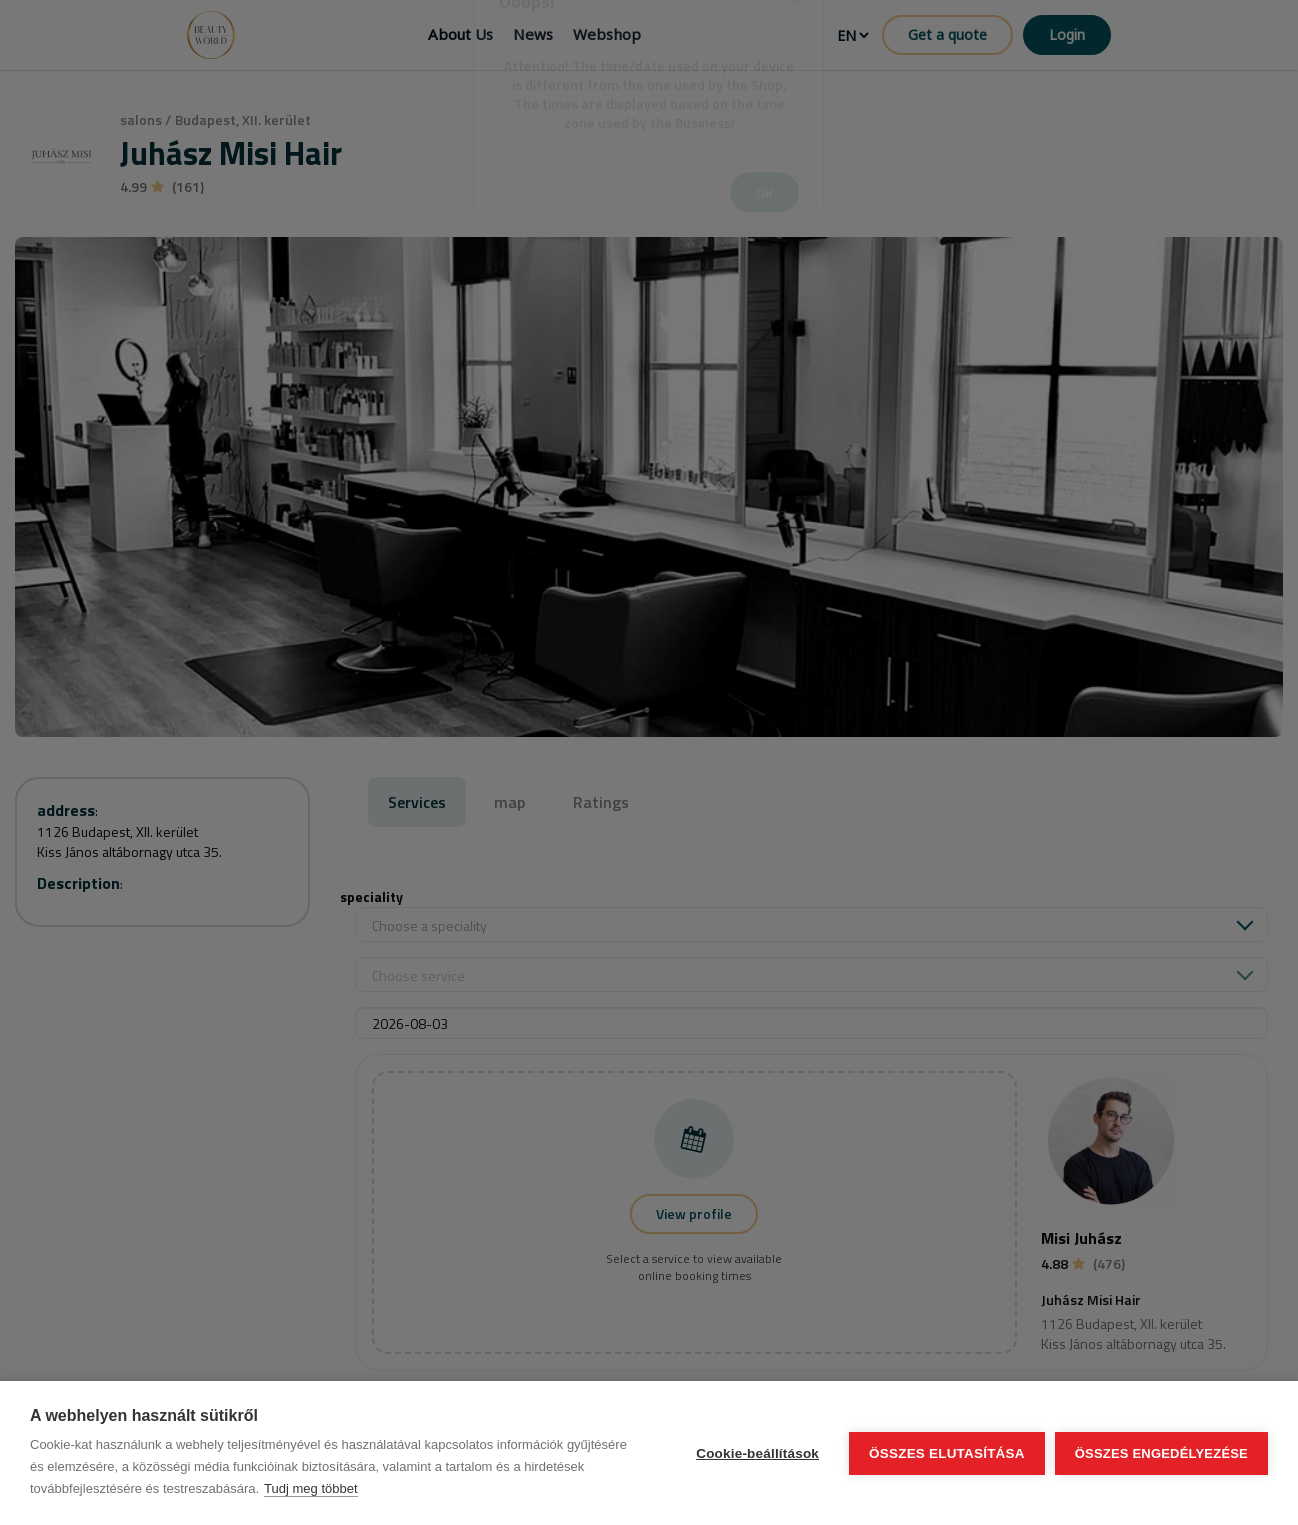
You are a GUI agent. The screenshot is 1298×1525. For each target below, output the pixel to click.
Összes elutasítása (947, 1453)
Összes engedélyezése (1161, 1453)
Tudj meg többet (310, 1488)
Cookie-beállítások (757, 1453)
